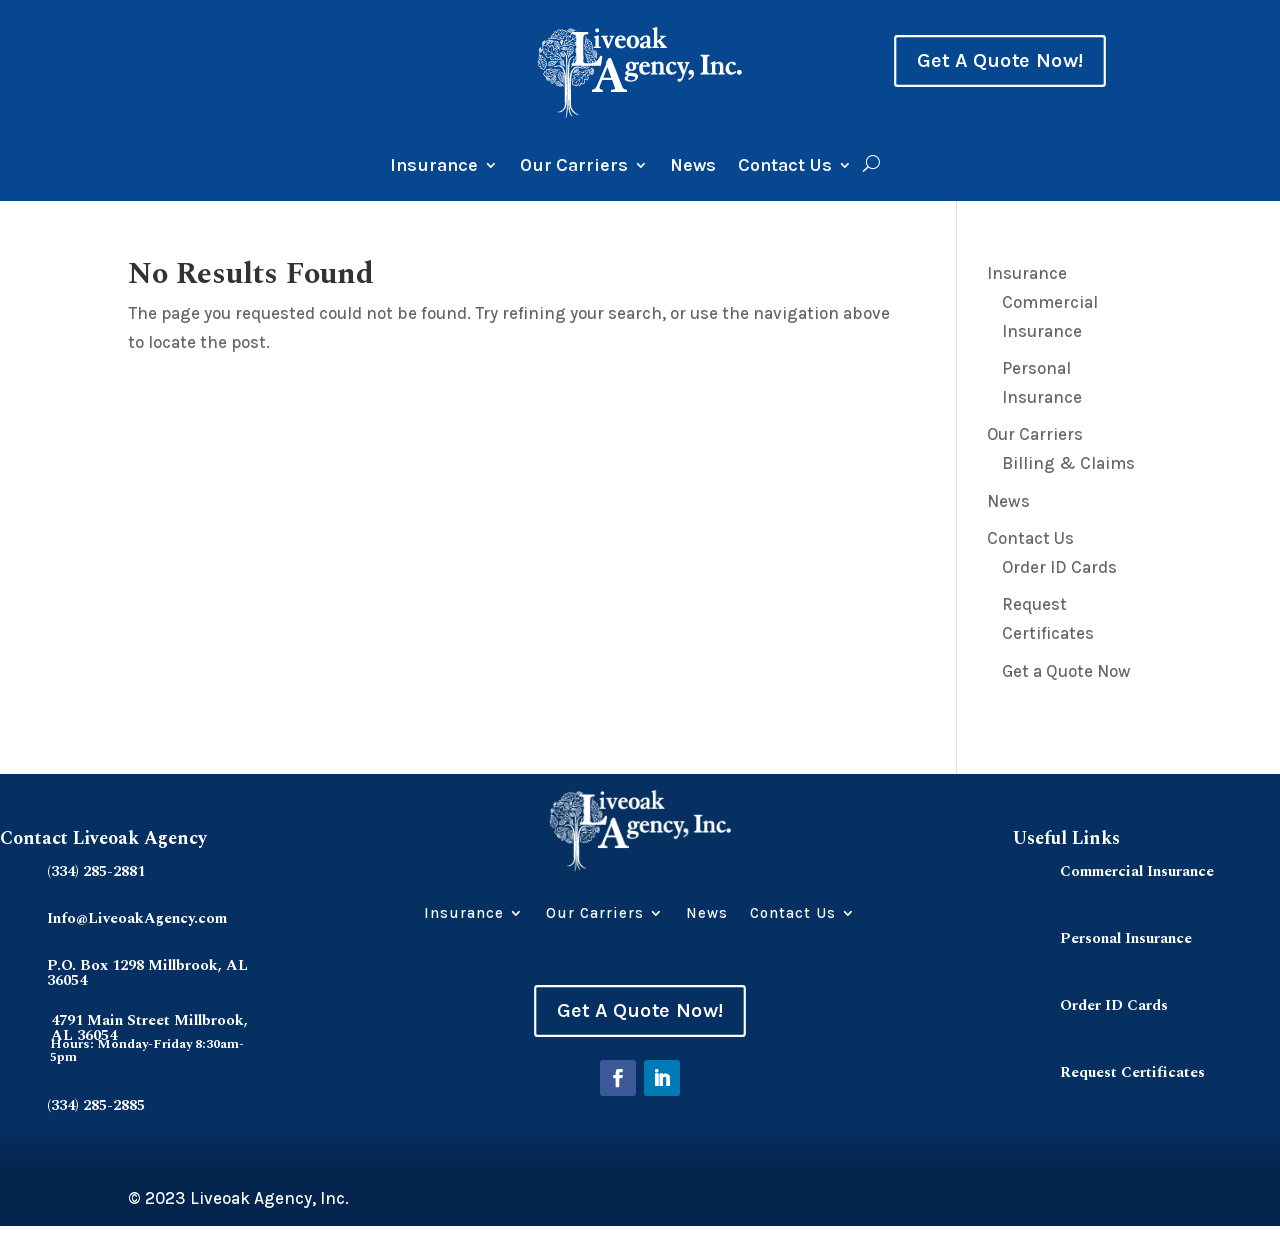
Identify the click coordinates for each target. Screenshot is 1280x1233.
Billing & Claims (1068, 463)
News (693, 167)
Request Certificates (1132, 1072)
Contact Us (785, 167)
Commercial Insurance (1137, 871)
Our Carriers (574, 167)
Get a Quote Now (1066, 671)
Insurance (434, 167)
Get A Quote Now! (1000, 60)
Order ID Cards (1059, 567)
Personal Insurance (1126, 938)
